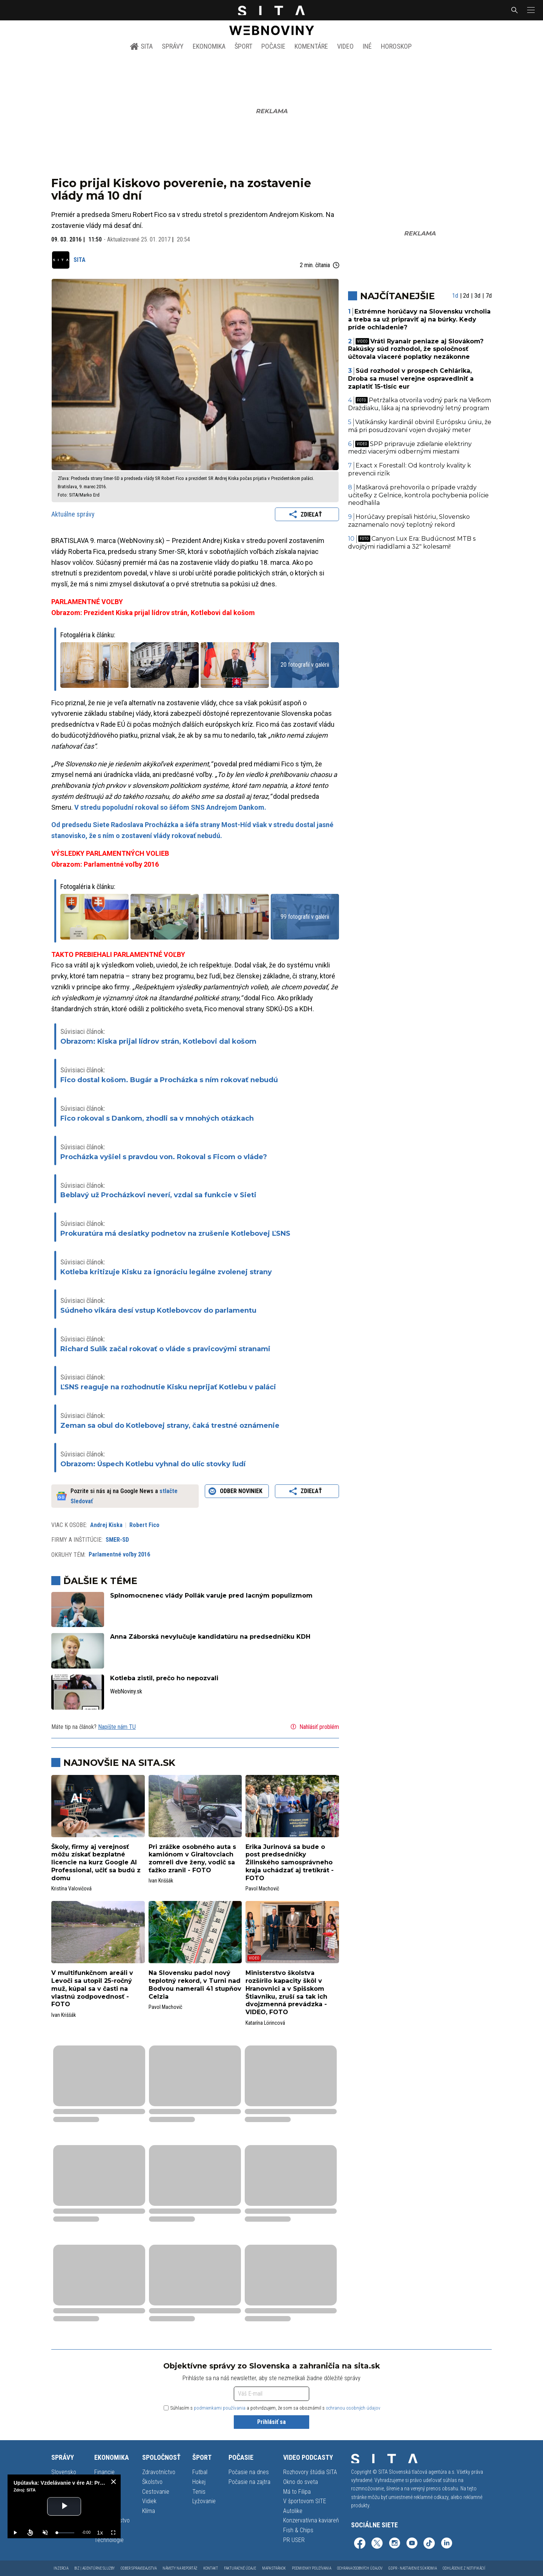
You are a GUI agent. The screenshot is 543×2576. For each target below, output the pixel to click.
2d (466, 295)
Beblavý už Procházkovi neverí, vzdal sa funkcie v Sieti (158, 1195)
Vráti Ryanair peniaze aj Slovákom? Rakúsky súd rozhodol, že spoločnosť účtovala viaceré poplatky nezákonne (416, 349)
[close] (113, 2482)
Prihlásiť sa (271, 2421)
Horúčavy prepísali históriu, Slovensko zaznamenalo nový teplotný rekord (409, 520)
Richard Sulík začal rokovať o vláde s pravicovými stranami (165, 1349)
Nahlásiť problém (314, 1726)
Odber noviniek (236, 1491)
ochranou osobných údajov (353, 2408)
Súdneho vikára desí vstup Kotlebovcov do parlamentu (158, 1310)
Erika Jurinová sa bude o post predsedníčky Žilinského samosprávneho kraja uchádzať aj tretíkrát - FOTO (289, 1862)
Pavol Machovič (262, 1888)
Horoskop (396, 46)
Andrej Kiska (106, 1525)
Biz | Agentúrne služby (94, 2568)
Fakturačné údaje (240, 2568)
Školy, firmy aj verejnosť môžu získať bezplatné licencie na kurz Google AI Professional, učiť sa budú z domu (96, 1862)
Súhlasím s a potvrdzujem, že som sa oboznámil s (272, 2408)
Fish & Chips (298, 2530)
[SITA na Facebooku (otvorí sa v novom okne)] (359, 2544)
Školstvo (152, 2481)
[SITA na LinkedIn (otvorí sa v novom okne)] (446, 2544)
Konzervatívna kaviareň (311, 2520)
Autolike (292, 2510)
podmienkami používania (219, 2408)
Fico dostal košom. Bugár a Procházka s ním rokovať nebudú (169, 1080)
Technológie (109, 2540)
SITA (141, 46)
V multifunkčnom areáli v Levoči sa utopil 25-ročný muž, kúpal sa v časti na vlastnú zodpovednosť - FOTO (92, 1988)
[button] (530, 10)
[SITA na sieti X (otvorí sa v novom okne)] (377, 2544)
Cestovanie (155, 2491)
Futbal (199, 2472)
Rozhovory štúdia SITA (310, 2472)
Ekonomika (209, 46)
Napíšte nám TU (117, 1726)
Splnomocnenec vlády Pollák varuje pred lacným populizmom (211, 1595)
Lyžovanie (204, 2501)
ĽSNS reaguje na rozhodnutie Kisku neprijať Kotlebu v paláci (168, 1387)
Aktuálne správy (73, 514)
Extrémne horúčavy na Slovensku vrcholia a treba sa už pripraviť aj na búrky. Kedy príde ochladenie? (419, 319)
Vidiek (149, 2501)
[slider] (65, 2532)
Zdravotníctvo (158, 2472)
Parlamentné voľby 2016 (119, 1554)
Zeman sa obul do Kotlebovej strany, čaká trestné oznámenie (169, 1425)
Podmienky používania (311, 2568)
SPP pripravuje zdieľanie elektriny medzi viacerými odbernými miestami (410, 447)
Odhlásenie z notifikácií (464, 2568)
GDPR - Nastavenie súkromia (412, 2568)
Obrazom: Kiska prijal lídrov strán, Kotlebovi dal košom (158, 1041)
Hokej (199, 2481)
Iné (367, 46)
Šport (243, 46)
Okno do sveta (300, 2481)
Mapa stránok (274, 2568)
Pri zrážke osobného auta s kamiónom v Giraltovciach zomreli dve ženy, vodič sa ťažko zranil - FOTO (192, 1858)
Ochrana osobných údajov (359, 2568)
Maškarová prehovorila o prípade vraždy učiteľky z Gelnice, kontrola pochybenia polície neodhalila (418, 495)
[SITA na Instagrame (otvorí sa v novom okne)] (394, 2544)
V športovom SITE (304, 2501)
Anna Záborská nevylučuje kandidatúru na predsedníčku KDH (210, 1636)
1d (455, 295)
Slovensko (63, 2472)
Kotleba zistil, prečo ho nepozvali (164, 1678)
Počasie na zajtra (249, 2481)
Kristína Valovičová (71, 1888)
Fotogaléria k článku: (87, 635)
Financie (104, 2472)
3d (477, 295)
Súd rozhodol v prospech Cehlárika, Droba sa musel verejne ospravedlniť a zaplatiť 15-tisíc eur (411, 378)
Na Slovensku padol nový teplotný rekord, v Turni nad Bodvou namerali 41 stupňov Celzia (195, 1984)
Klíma (148, 2510)
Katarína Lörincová (265, 2023)
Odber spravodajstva (138, 2568)
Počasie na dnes (249, 2472)
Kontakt (210, 2568)
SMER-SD (117, 1539)
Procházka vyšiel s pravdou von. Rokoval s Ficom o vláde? (163, 1157)
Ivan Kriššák (161, 1881)
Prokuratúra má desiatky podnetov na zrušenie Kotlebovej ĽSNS (175, 1233)
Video (345, 46)
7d (489, 295)
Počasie (273, 46)
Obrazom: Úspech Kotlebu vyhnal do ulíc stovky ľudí (152, 1464)
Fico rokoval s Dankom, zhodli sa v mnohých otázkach (157, 1118)
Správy (173, 46)
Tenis (199, 2491)
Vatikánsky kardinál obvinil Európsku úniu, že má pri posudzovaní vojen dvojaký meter (420, 426)
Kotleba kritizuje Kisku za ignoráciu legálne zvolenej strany (166, 1272)
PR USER (294, 2540)
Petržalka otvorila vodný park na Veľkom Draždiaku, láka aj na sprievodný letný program (419, 404)
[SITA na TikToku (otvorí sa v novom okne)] (429, 2544)
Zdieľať (306, 514)
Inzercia (61, 2568)
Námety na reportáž (180, 2568)
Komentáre (311, 46)
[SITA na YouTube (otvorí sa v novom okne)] (411, 2544)
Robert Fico (144, 1525)
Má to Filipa (297, 2491)
